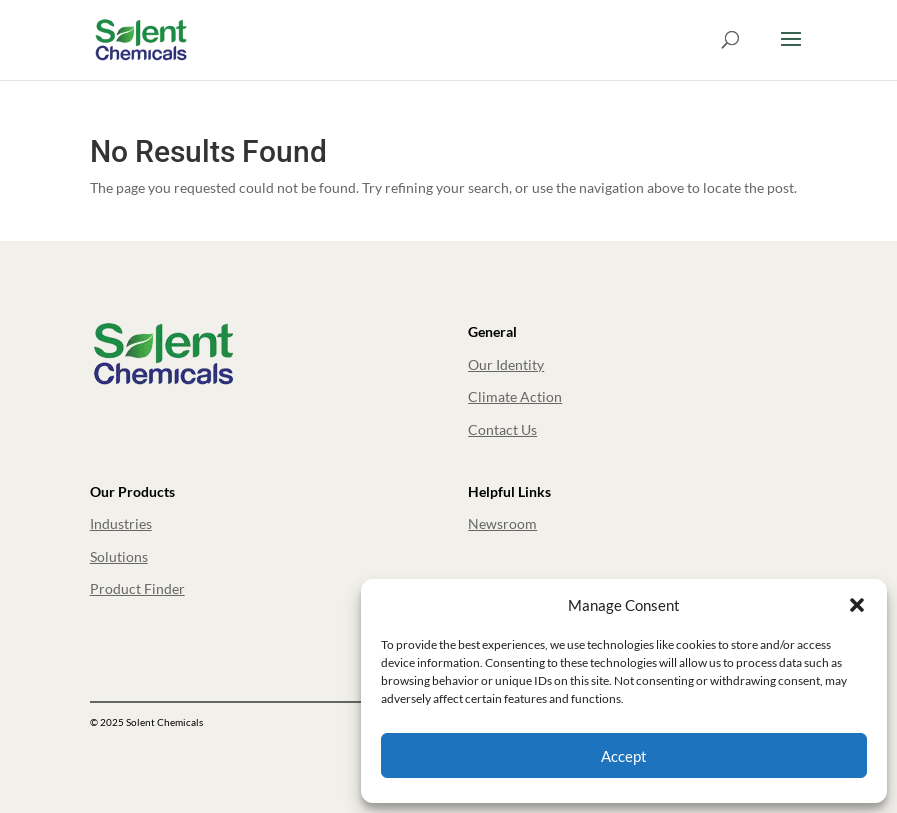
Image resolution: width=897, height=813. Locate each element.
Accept (624, 756)
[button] (857, 605)
